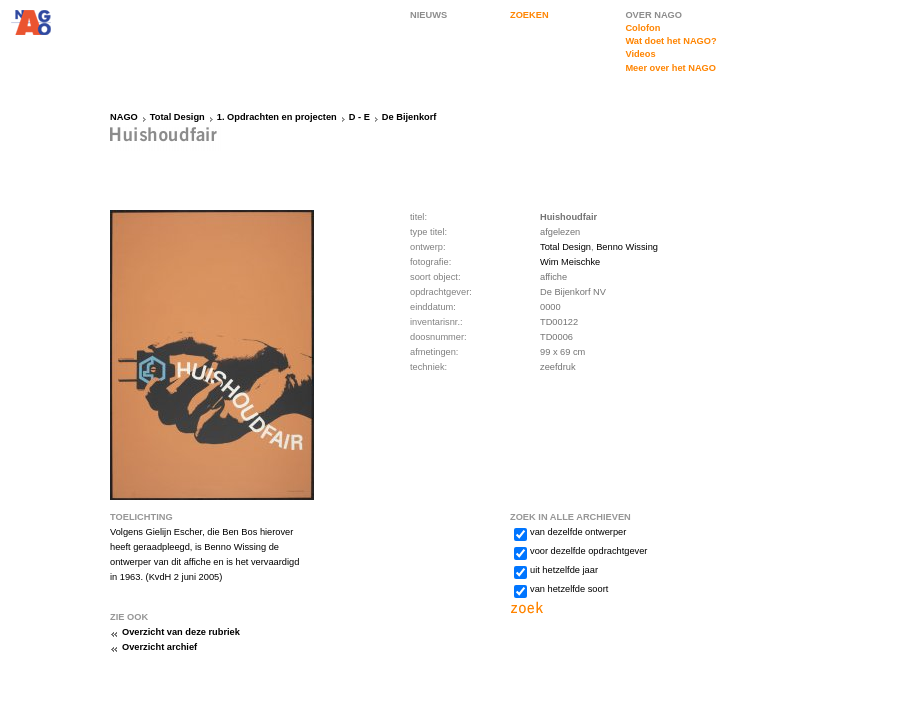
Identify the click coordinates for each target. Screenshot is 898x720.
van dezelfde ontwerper (578, 532)
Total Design (177, 117)
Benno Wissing (627, 247)
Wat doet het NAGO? (670, 41)
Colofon (642, 28)
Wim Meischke (570, 262)
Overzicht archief (159, 647)
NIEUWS (428, 15)
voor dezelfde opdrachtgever (588, 551)
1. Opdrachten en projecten (277, 117)
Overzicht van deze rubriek (181, 632)
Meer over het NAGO (670, 68)
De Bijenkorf (409, 117)
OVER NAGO (653, 15)
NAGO (124, 117)
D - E (359, 117)
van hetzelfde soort (569, 589)
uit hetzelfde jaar (564, 570)
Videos (640, 54)
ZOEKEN (529, 15)
